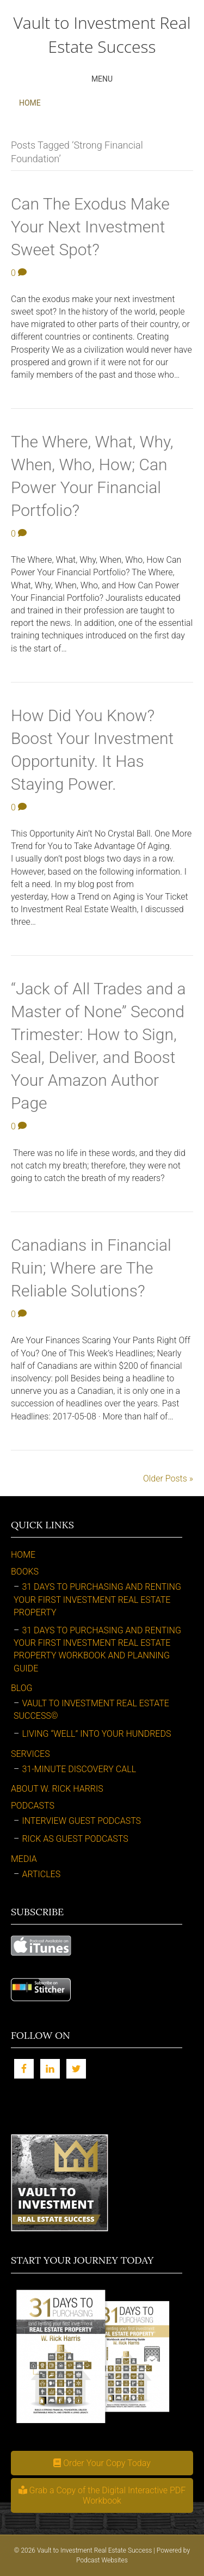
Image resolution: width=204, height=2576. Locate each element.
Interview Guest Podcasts (81, 1821)
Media (24, 1859)
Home (30, 103)
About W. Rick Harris (57, 1789)
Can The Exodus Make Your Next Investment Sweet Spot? (90, 226)
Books (25, 1571)
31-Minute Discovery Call (79, 1769)
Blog (22, 1688)
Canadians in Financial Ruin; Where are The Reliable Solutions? (91, 1267)
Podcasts (32, 1805)
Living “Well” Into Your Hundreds (96, 1734)
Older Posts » (168, 1478)
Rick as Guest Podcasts (75, 1839)
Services (30, 1754)
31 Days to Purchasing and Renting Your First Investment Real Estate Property (97, 1599)
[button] (102, 2463)
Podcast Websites (102, 2560)
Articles (41, 1874)
